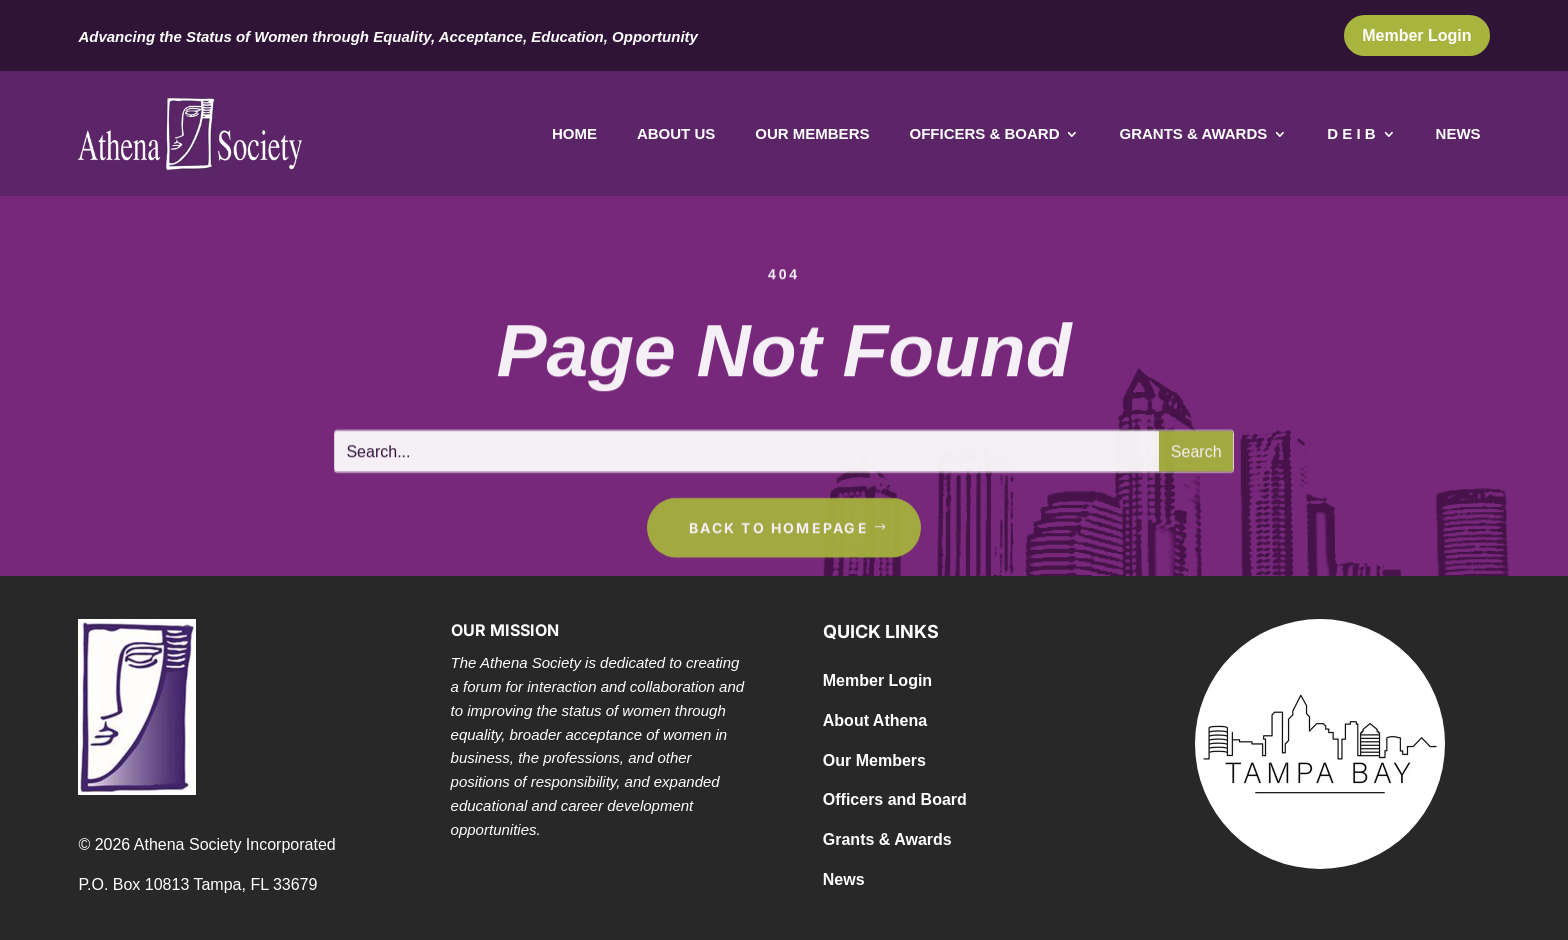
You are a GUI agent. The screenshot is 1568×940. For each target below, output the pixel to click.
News (1458, 134)
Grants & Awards (1193, 134)
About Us (676, 134)
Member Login (1416, 35)
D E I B (1351, 134)
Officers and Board (895, 799)
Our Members (812, 134)
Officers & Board (984, 134)
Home (574, 134)
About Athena (875, 720)
